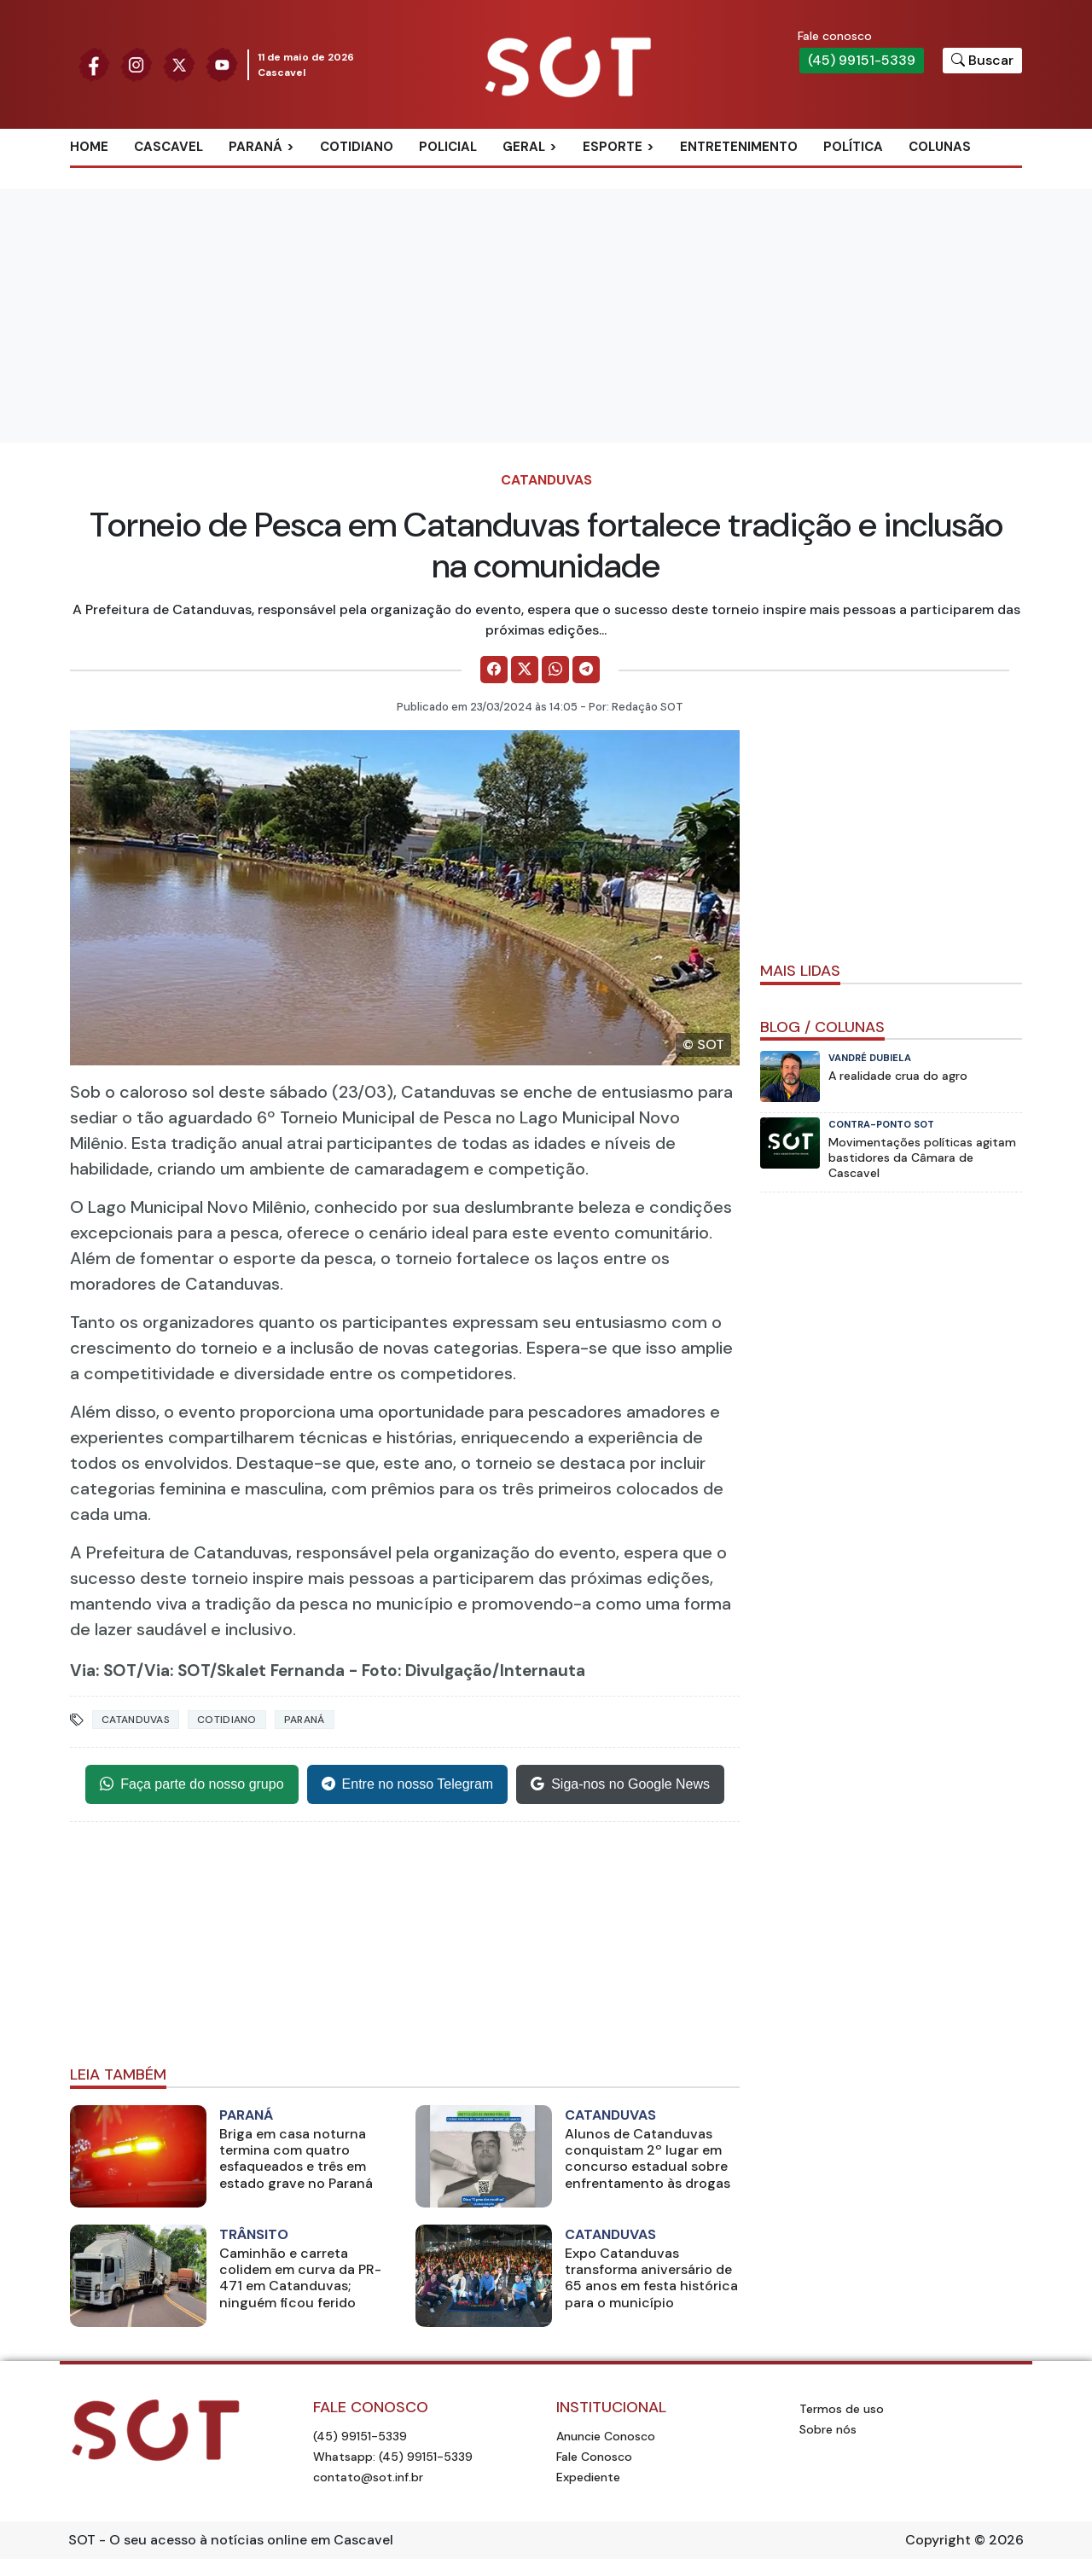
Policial (448, 146)
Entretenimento (739, 146)
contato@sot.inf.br (368, 2477)
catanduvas (136, 1719)
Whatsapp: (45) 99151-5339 (393, 2456)
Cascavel (168, 146)
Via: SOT (103, 1670)
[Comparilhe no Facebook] (494, 669)
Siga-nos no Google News (620, 1784)
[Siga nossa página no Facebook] (94, 64)
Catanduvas (546, 480)
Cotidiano (356, 146)
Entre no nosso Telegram (408, 1784)
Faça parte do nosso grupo (191, 1784)
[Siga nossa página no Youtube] (222, 64)
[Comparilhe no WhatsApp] (555, 669)
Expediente (588, 2477)
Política (853, 146)
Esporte (612, 146)
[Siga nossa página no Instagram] (136, 64)
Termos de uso (841, 2408)
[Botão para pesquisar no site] (982, 60)
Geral (523, 146)
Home (89, 146)
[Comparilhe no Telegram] (586, 669)
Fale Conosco (594, 2456)
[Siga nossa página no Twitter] (179, 64)
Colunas (940, 146)
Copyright (938, 2540)
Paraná (255, 146)
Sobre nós (828, 2429)
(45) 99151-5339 (861, 60)
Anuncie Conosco (605, 2436)
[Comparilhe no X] (524, 669)
